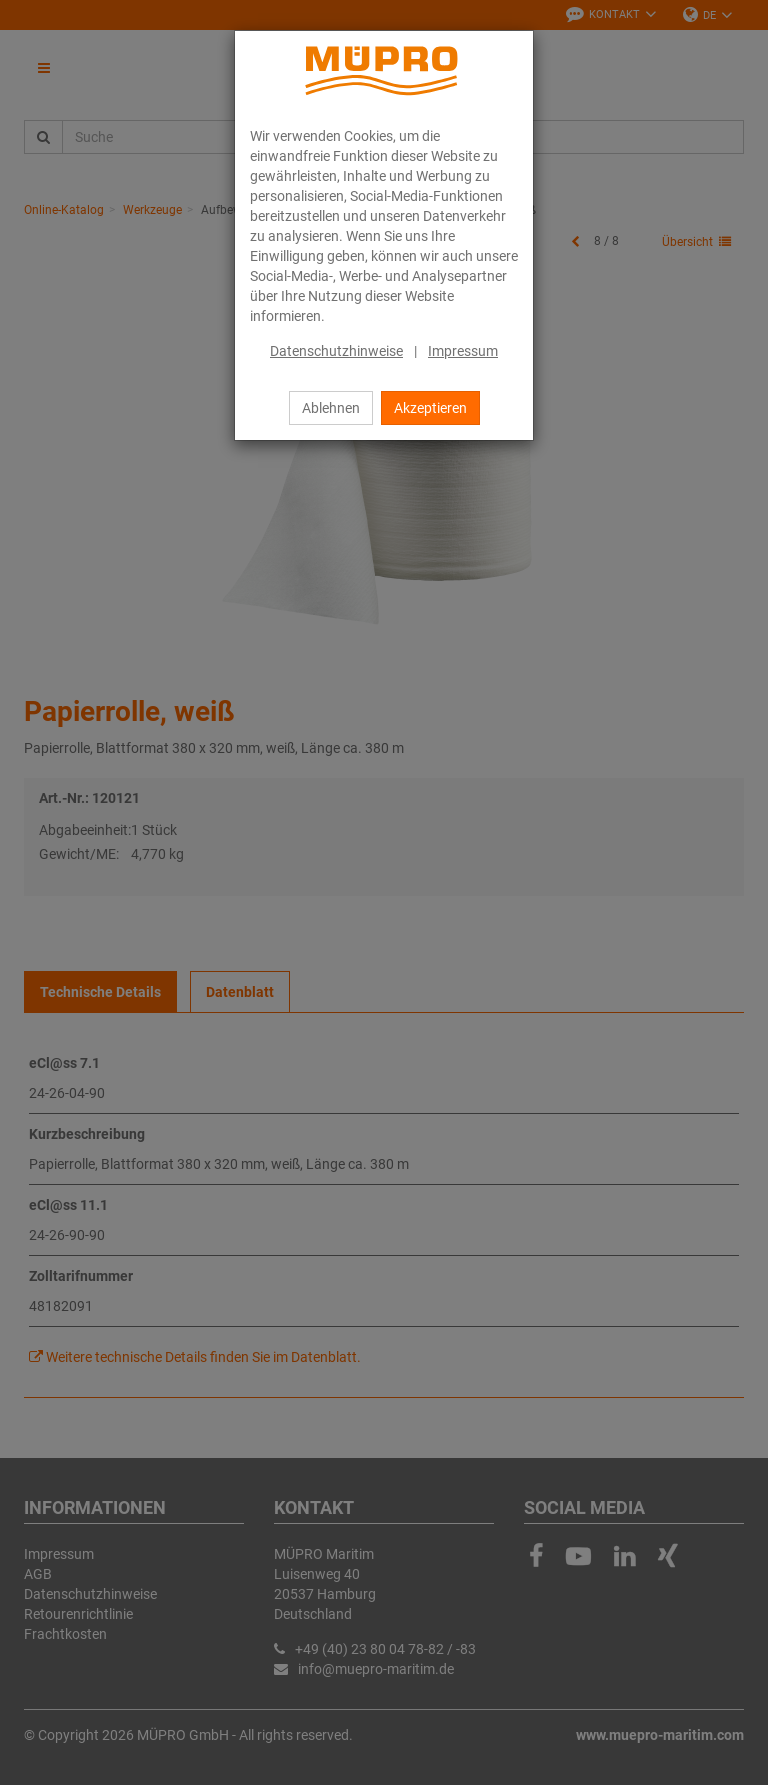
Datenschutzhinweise (336, 351)
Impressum (463, 351)
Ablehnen (331, 408)
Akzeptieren (430, 408)
